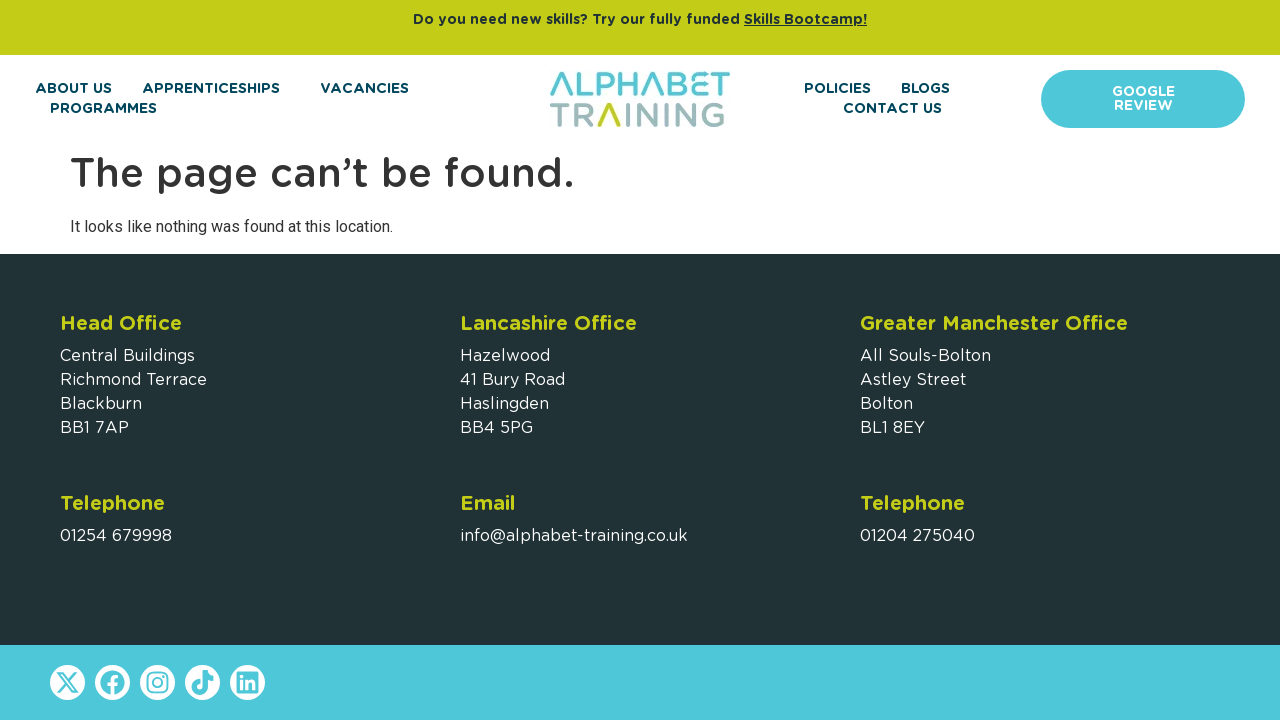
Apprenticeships (216, 89)
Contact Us (892, 109)
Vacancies (364, 89)
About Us (73, 89)
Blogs (925, 89)
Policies (837, 89)
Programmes (108, 109)
